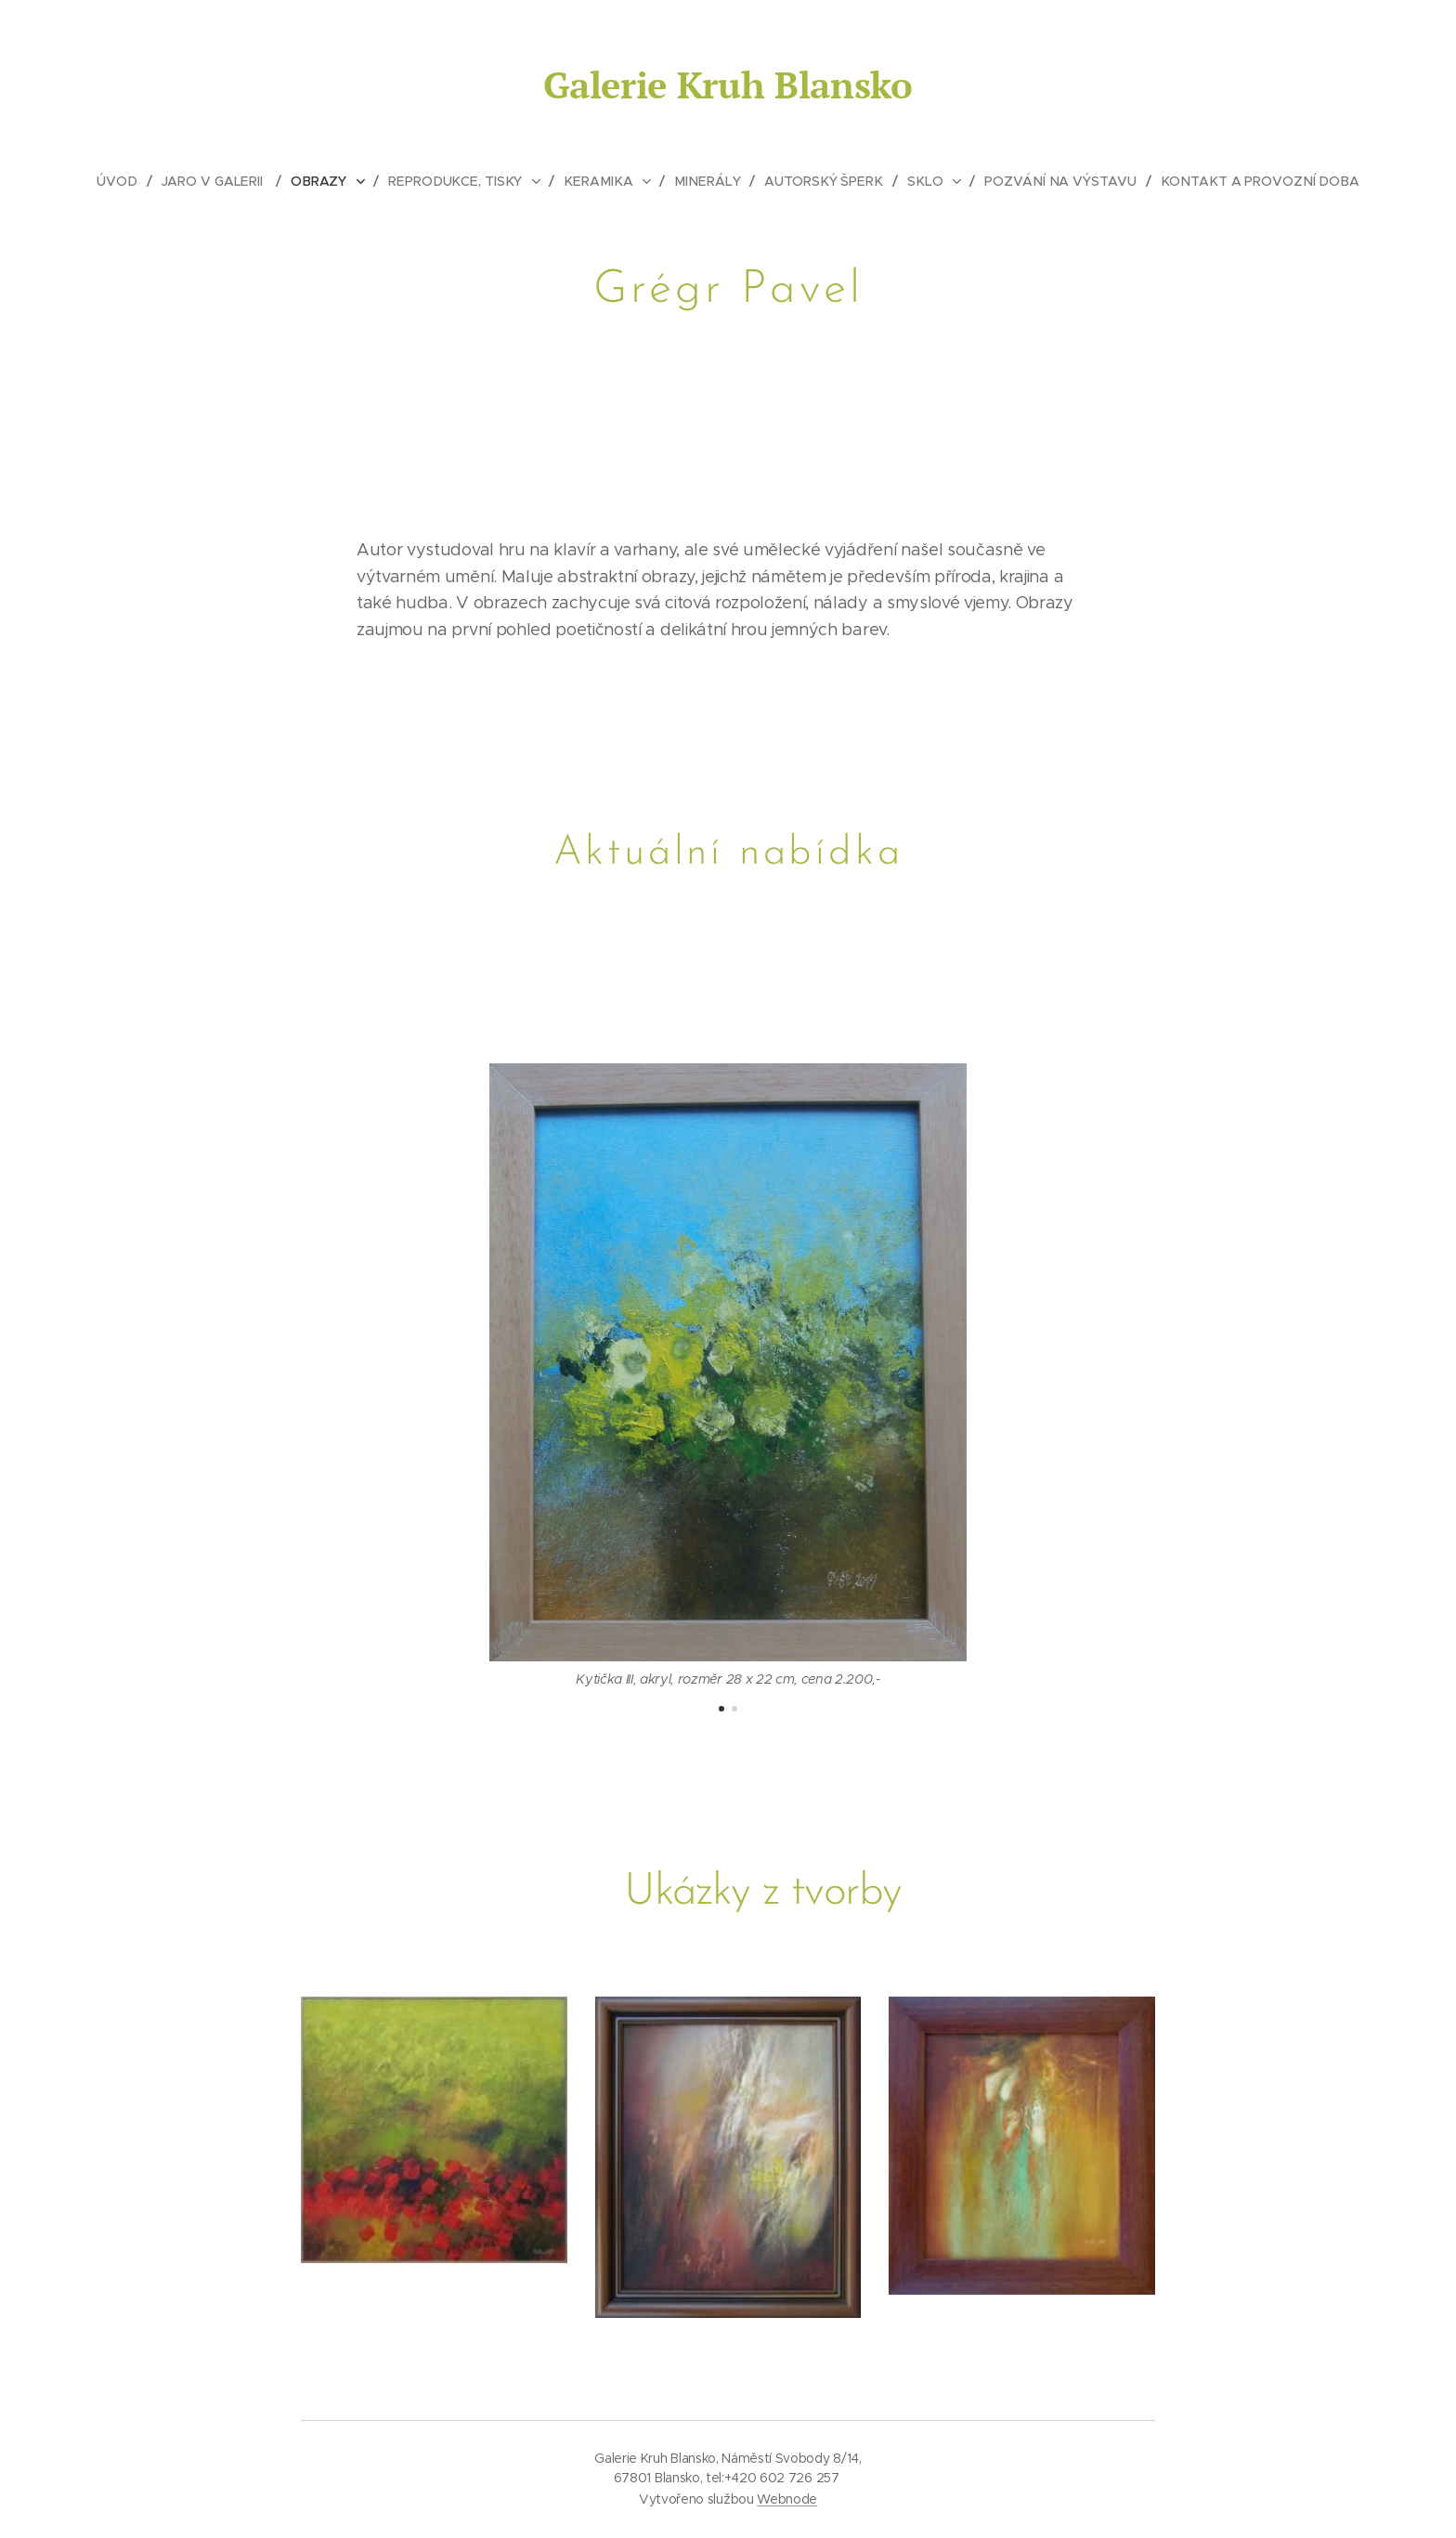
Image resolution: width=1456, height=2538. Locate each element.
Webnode (787, 2499)
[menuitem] (130, 181)
